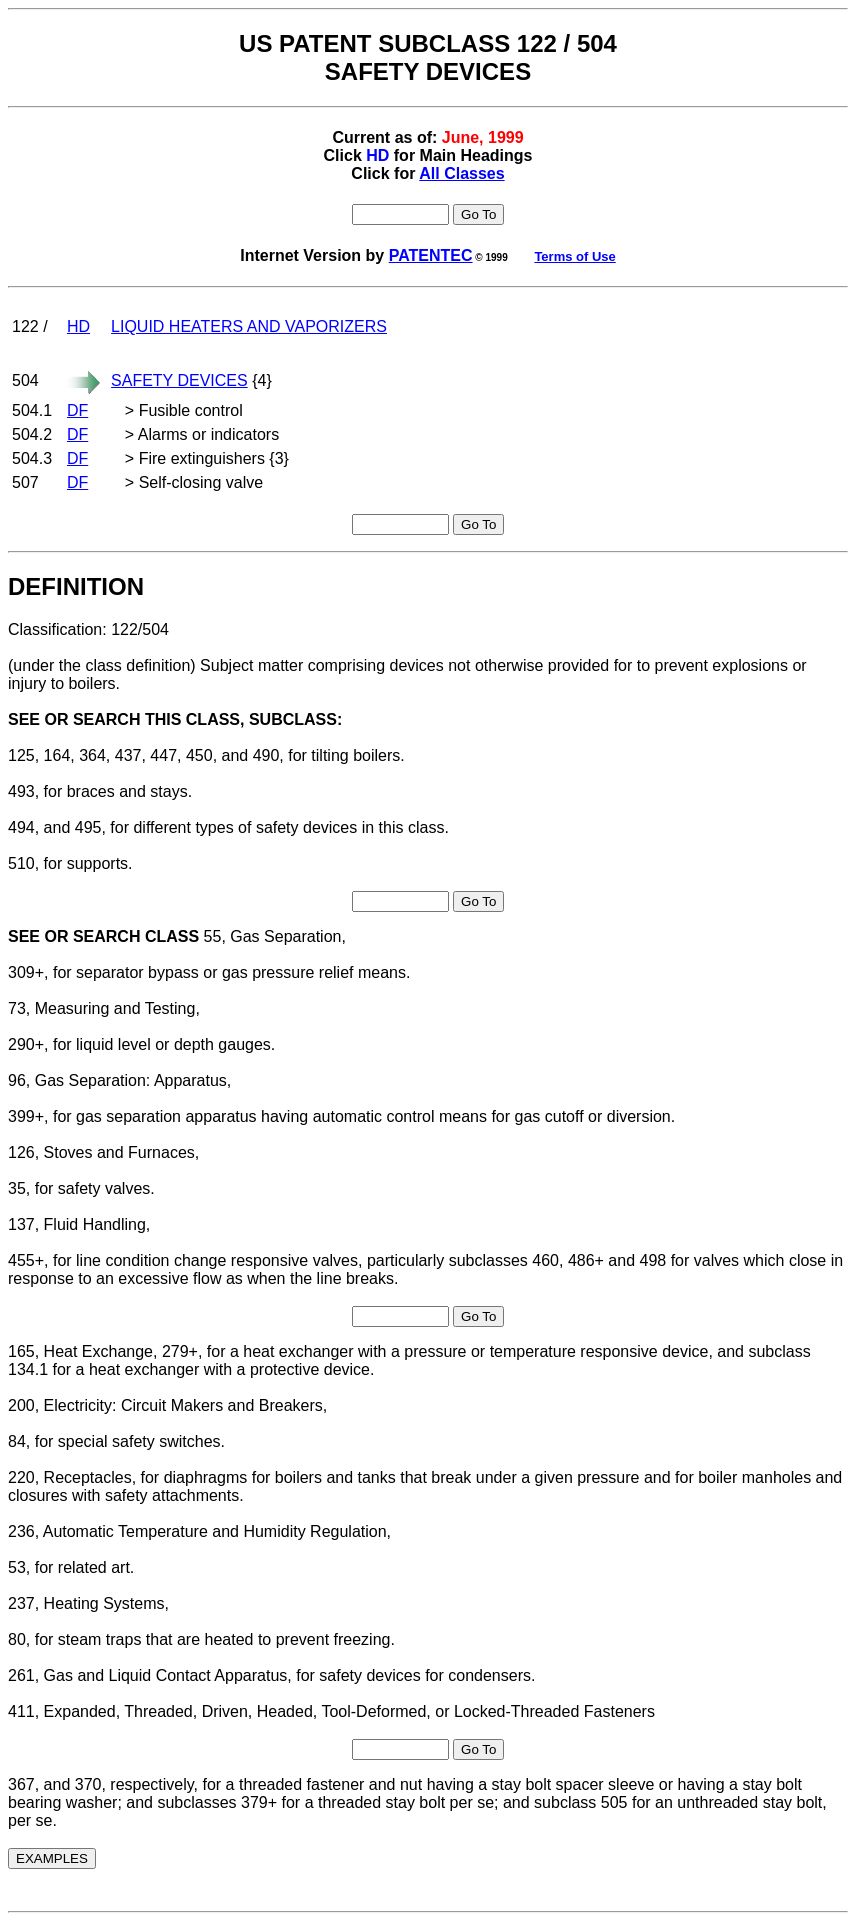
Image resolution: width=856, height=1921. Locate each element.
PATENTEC (431, 255)
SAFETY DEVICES (179, 380)
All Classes (461, 173)
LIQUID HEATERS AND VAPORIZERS (249, 326)
